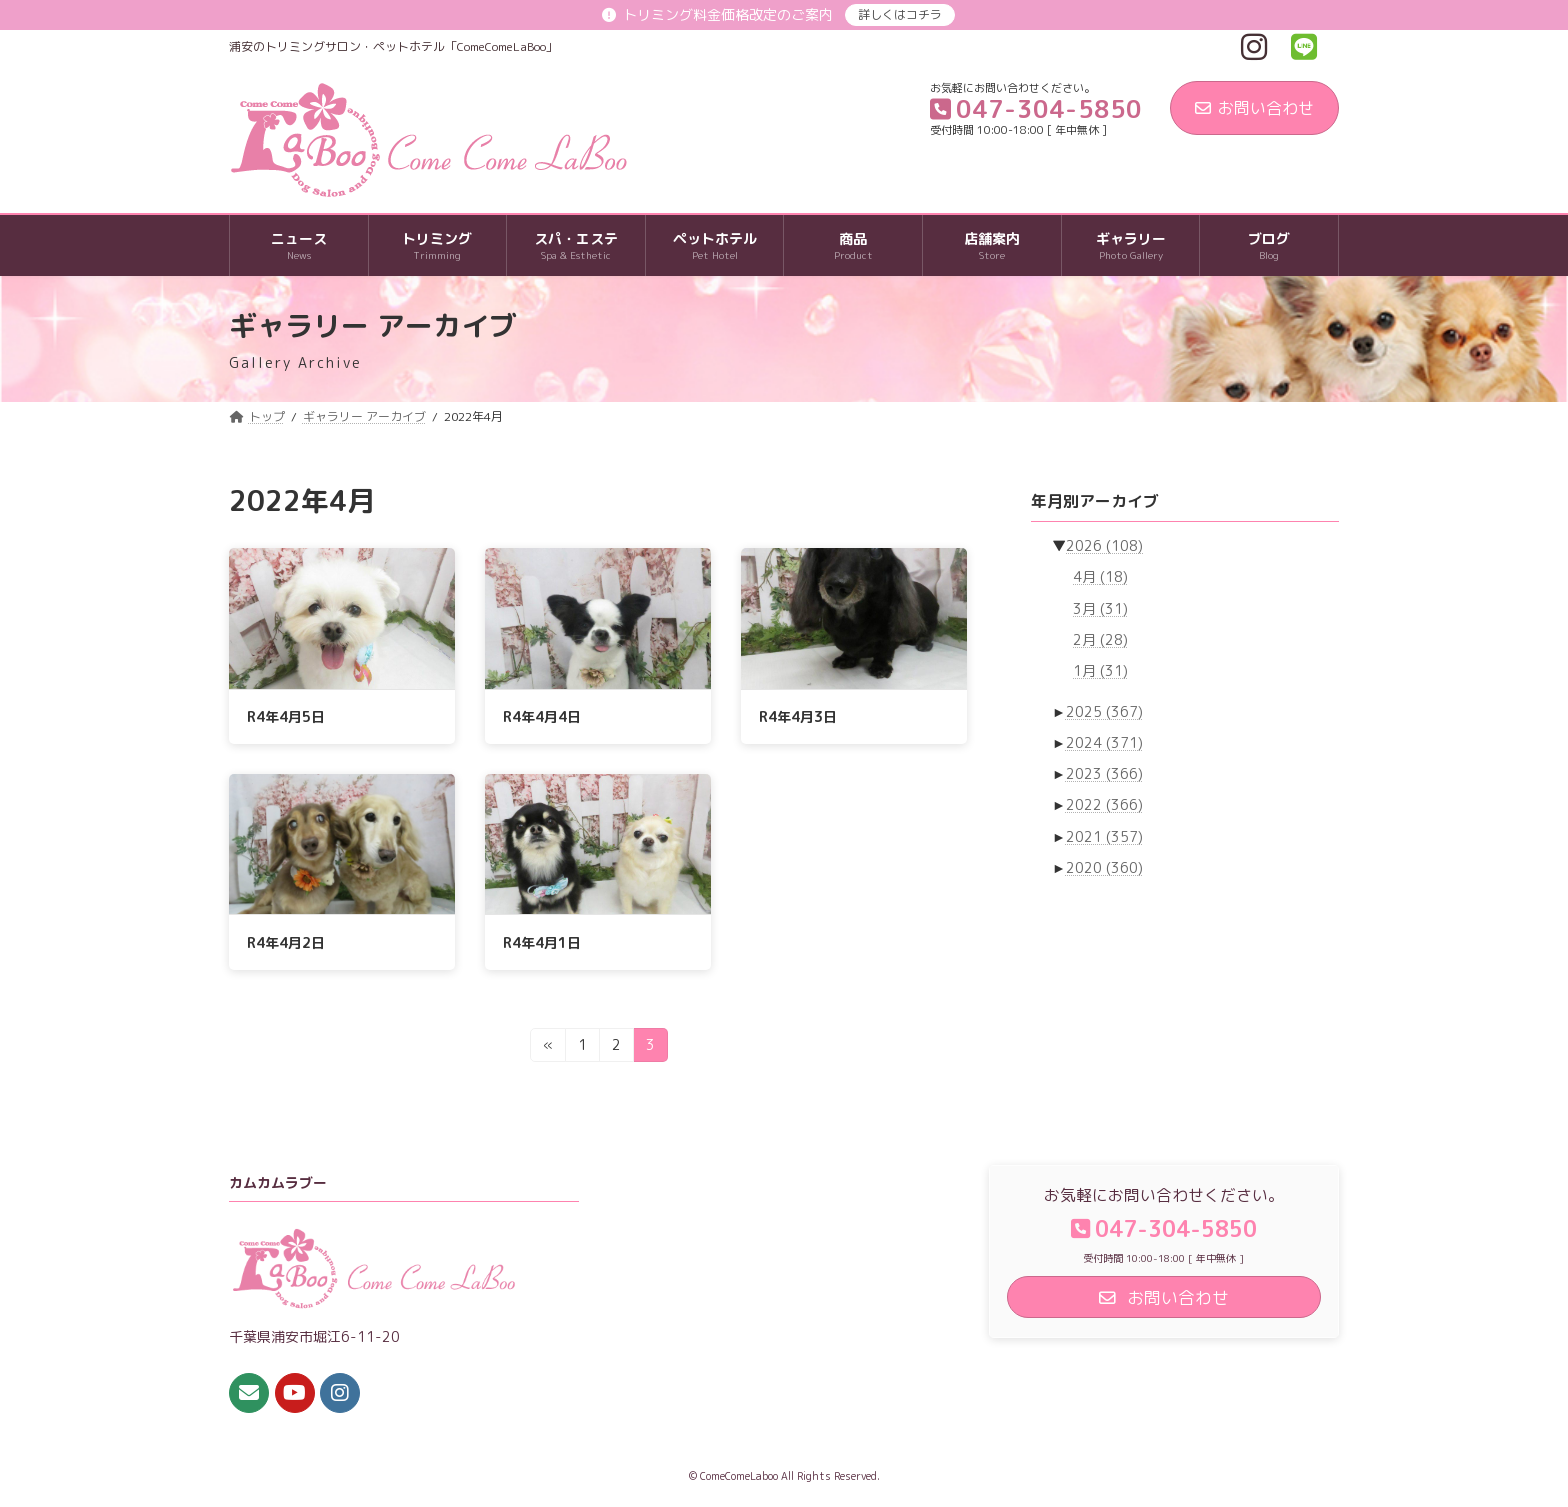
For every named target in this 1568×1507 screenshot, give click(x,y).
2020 (1104, 867)
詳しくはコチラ (900, 14)
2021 (1104, 836)
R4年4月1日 (542, 942)
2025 (1104, 711)
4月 (1100, 577)
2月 (1100, 639)
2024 (1104, 742)
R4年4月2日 (286, 942)
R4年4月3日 (798, 716)
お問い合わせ (1254, 108)
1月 (1100, 670)
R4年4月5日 (286, 716)
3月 (1100, 608)
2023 (1104, 773)
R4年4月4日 (542, 716)
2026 (1104, 545)
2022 (1104, 805)
